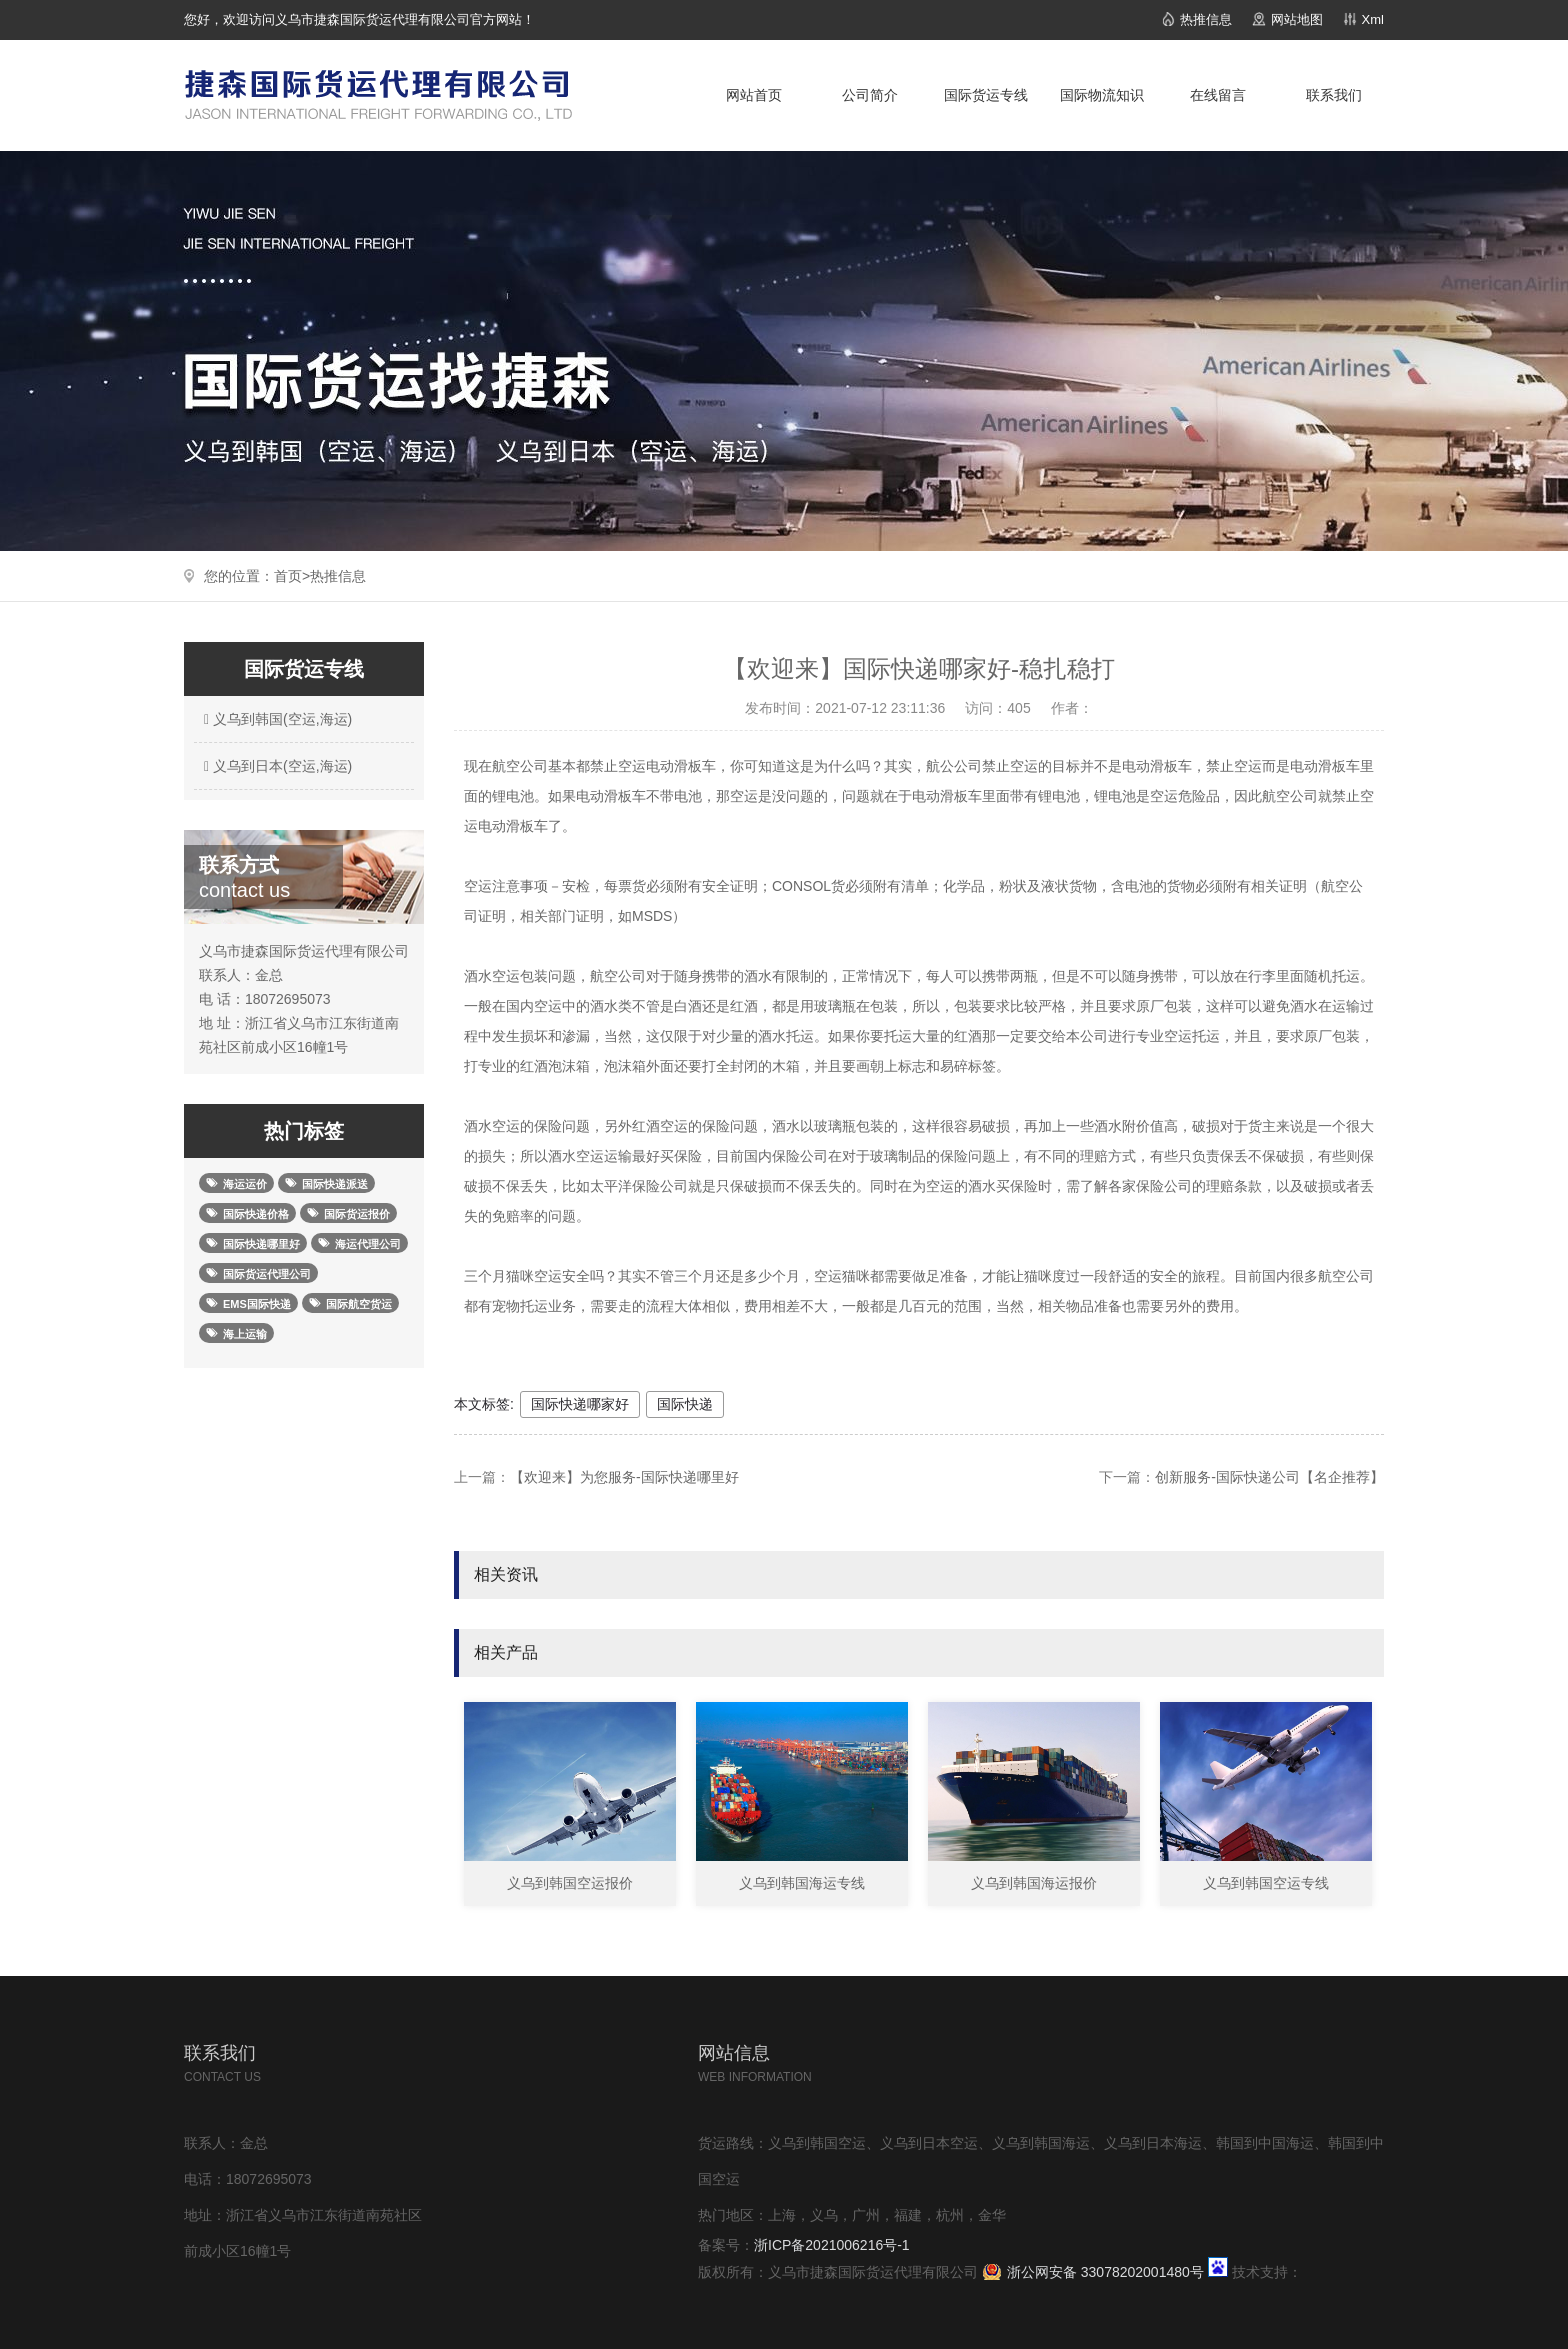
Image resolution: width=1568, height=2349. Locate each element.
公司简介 (870, 95)
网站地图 (1297, 19)
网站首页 (754, 95)
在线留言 (1218, 95)
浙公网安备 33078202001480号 (1105, 2272)
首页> (292, 576)
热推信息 (1206, 19)
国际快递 (685, 1404)
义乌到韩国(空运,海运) (275, 719)
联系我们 (1334, 95)
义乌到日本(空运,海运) (275, 766)
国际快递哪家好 (580, 1404)
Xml (1373, 19)
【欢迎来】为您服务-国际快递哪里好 (624, 1477)
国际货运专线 (986, 95)
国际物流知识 (1102, 95)
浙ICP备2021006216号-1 (832, 2245)
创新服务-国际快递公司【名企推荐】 (1269, 1477)
